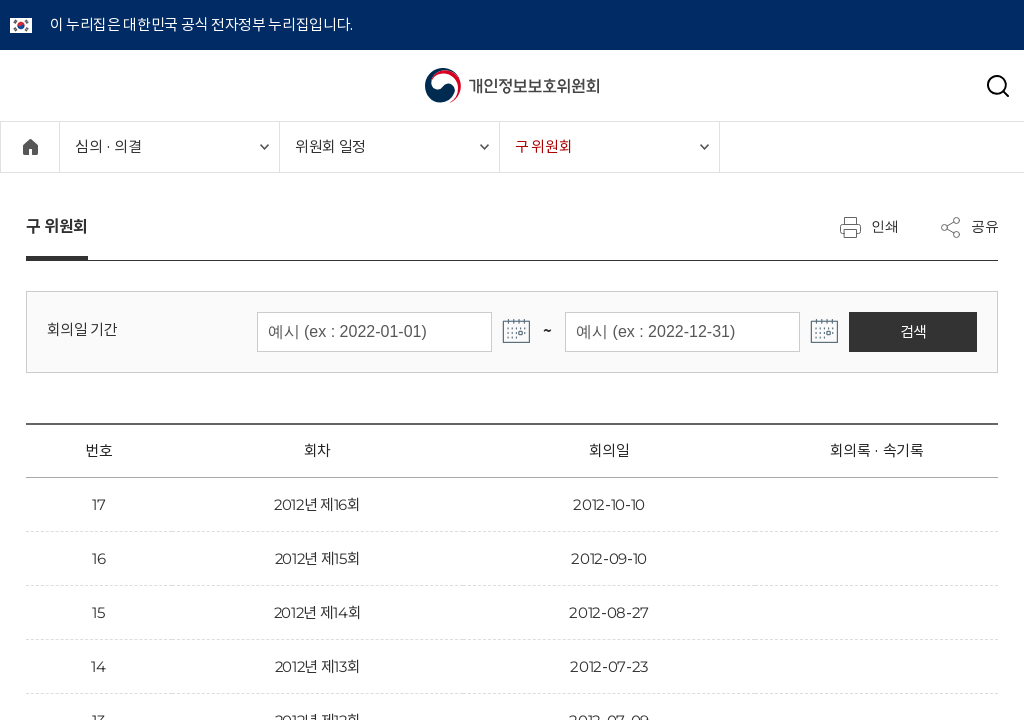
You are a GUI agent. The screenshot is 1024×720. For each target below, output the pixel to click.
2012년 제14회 (318, 612)
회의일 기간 (82, 329)
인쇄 (869, 227)
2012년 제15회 (318, 558)
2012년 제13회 (318, 666)
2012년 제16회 (317, 504)
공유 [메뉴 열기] (969, 227)
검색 (932, 331)
